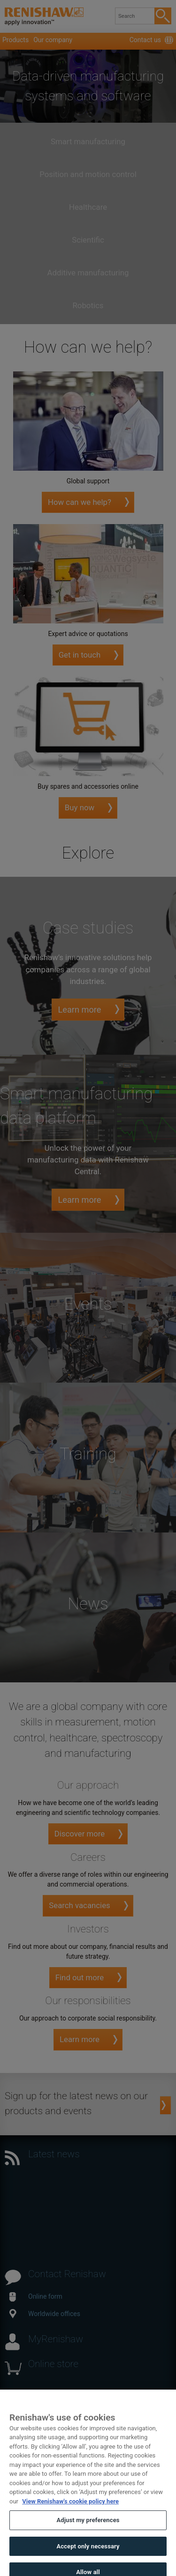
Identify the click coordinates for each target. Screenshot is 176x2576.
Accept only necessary (87, 2554)
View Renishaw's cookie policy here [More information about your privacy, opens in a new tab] (70, 2509)
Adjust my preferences (87, 2528)
